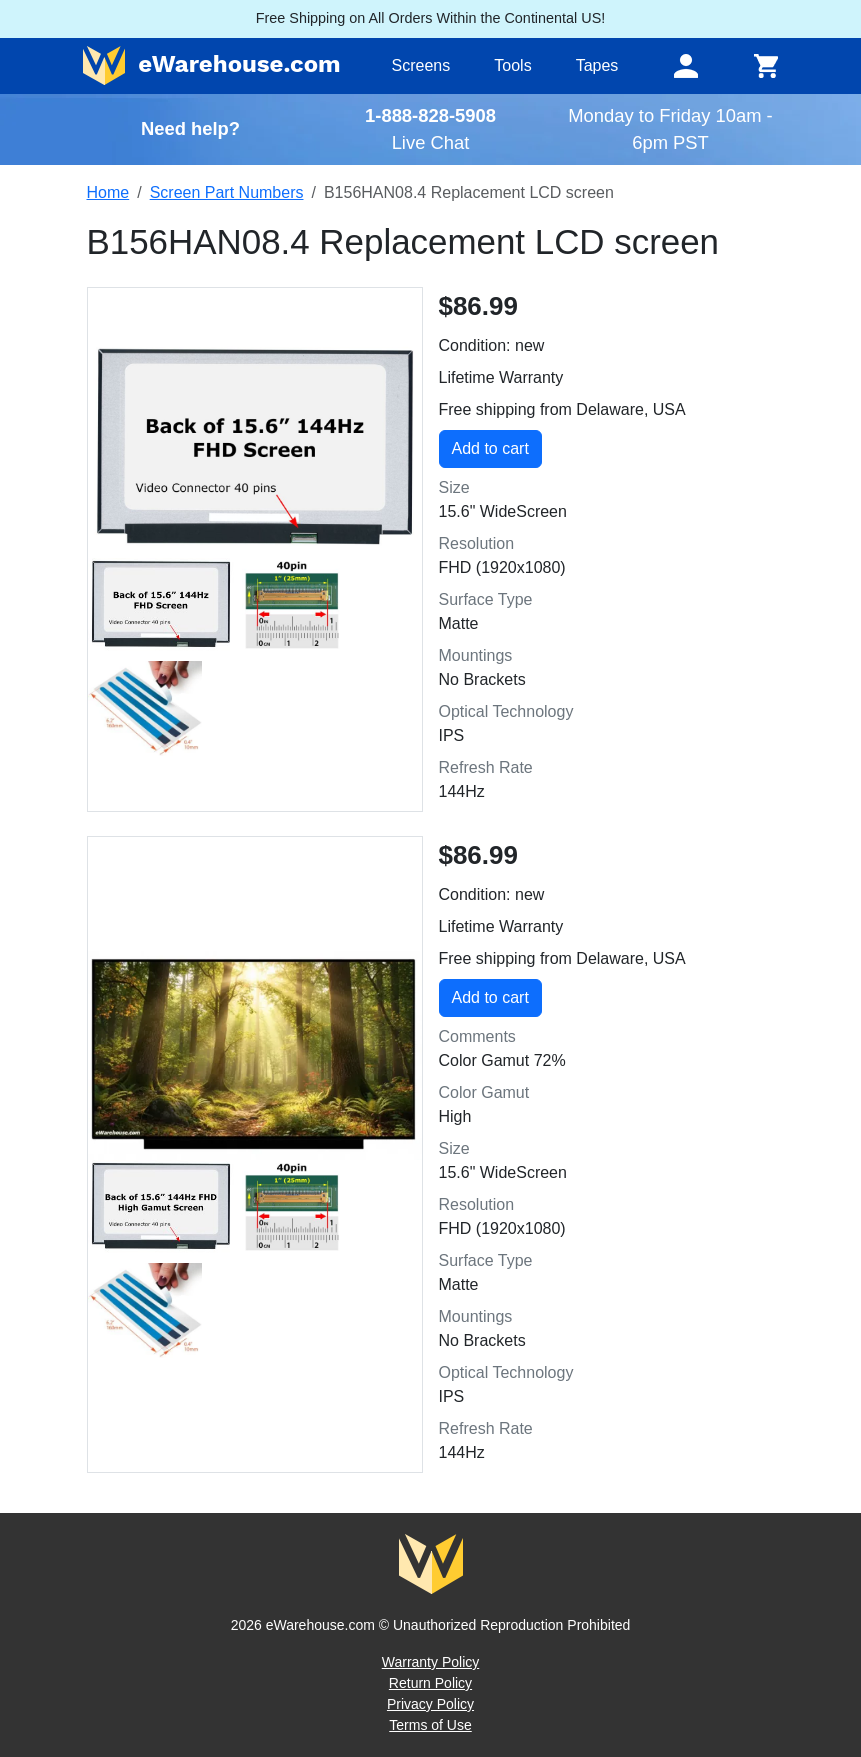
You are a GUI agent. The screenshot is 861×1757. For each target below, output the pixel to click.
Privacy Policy (430, 1704)
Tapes (597, 65)
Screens (421, 65)
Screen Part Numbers (227, 192)
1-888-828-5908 (430, 115)
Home (108, 192)
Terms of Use (430, 1725)
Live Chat (431, 142)
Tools (512, 65)
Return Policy (430, 1683)
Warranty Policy (431, 1662)
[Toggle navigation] (686, 66)
